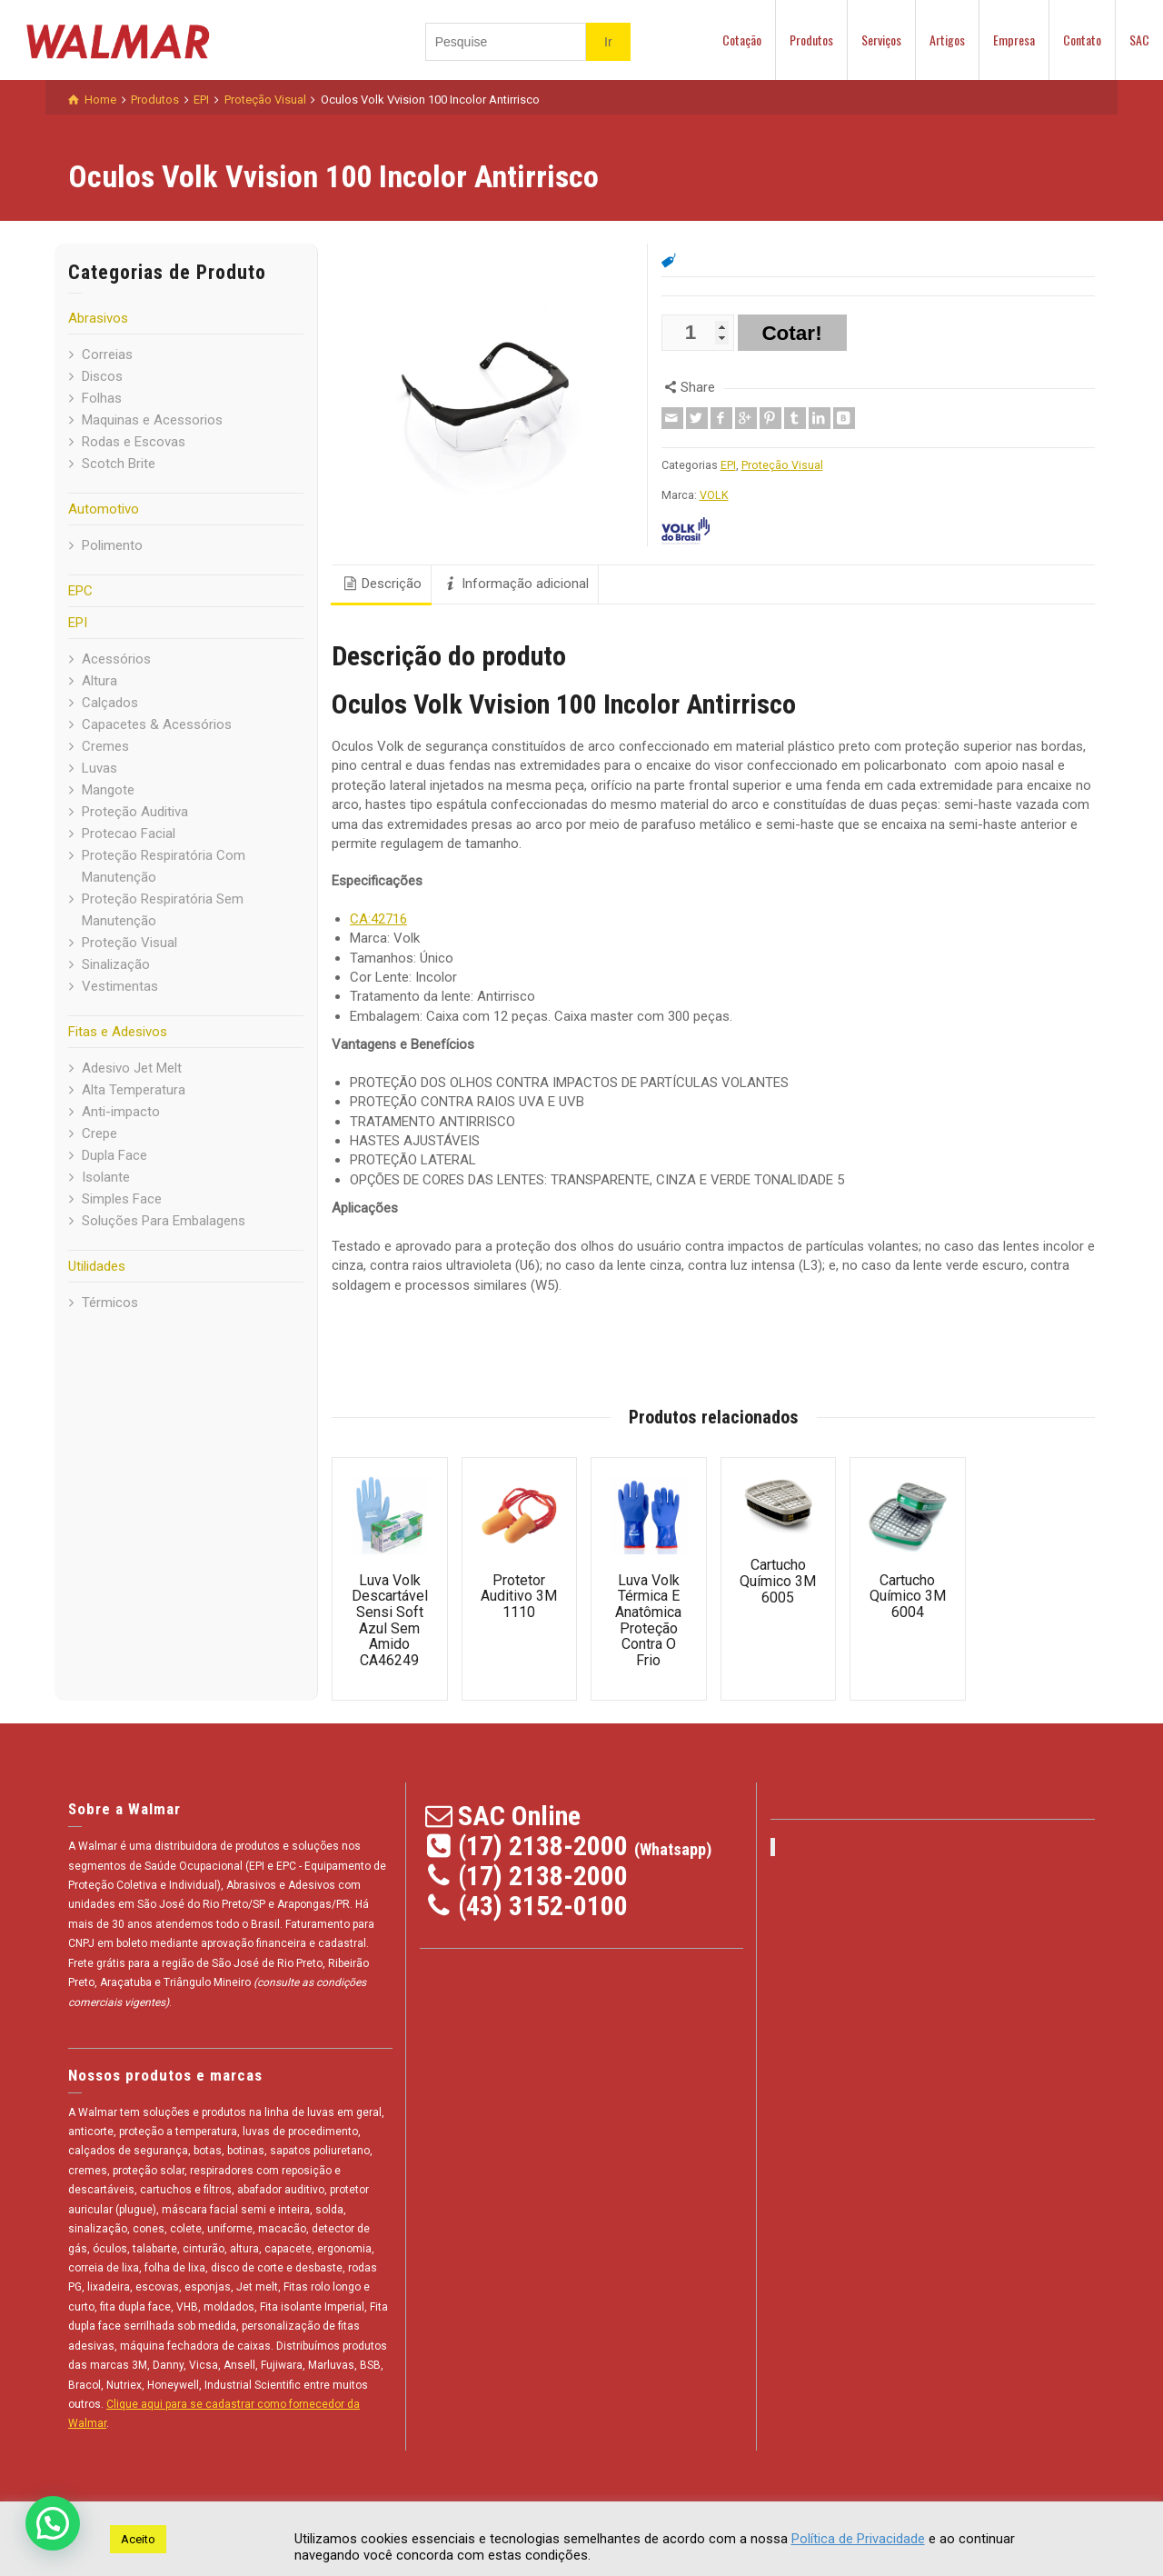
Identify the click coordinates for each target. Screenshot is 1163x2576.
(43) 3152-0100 (543, 1906)
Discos (102, 376)
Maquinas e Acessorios (152, 420)
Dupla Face (114, 1155)
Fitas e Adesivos (117, 1031)
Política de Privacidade (858, 2539)
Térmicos (110, 1302)
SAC (1139, 39)
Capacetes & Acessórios (157, 724)
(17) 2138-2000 (543, 1846)
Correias (107, 354)
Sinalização (116, 964)
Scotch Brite (118, 463)
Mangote (108, 790)
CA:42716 (378, 919)
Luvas (99, 768)
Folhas (102, 398)
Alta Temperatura (133, 1090)
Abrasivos (98, 318)
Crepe (99, 1133)
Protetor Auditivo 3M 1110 (519, 1596)
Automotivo (103, 509)
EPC (80, 591)
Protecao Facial (128, 833)
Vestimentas (120, 986)
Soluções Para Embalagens (163, 1221)
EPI (77, 622)
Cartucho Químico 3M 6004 (908, 1596)
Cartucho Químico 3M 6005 (778, 1580)
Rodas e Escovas (133, 442)
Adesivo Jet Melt (132, 1068)
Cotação (741, 39)
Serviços (881, 39)
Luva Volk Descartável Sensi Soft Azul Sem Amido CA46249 (390, 1620)
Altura (99, 681)
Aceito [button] (138, 2539)
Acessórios (116, 659)
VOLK (714, 495)
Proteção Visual (129, 942)
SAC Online (519, 1816)
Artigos (947, 39)
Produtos (811, 39)
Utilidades (96, 1266)
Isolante (106, 1177)
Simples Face (122, 1199)
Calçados (110, 702)
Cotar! (791, 333)
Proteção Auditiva (135, 812)
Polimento (112, 545)
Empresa (1014, 39)
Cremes (105, 746)
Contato (1082, 39)
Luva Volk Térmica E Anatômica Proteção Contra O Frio (648, 1620)
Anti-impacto (121, 1111)
